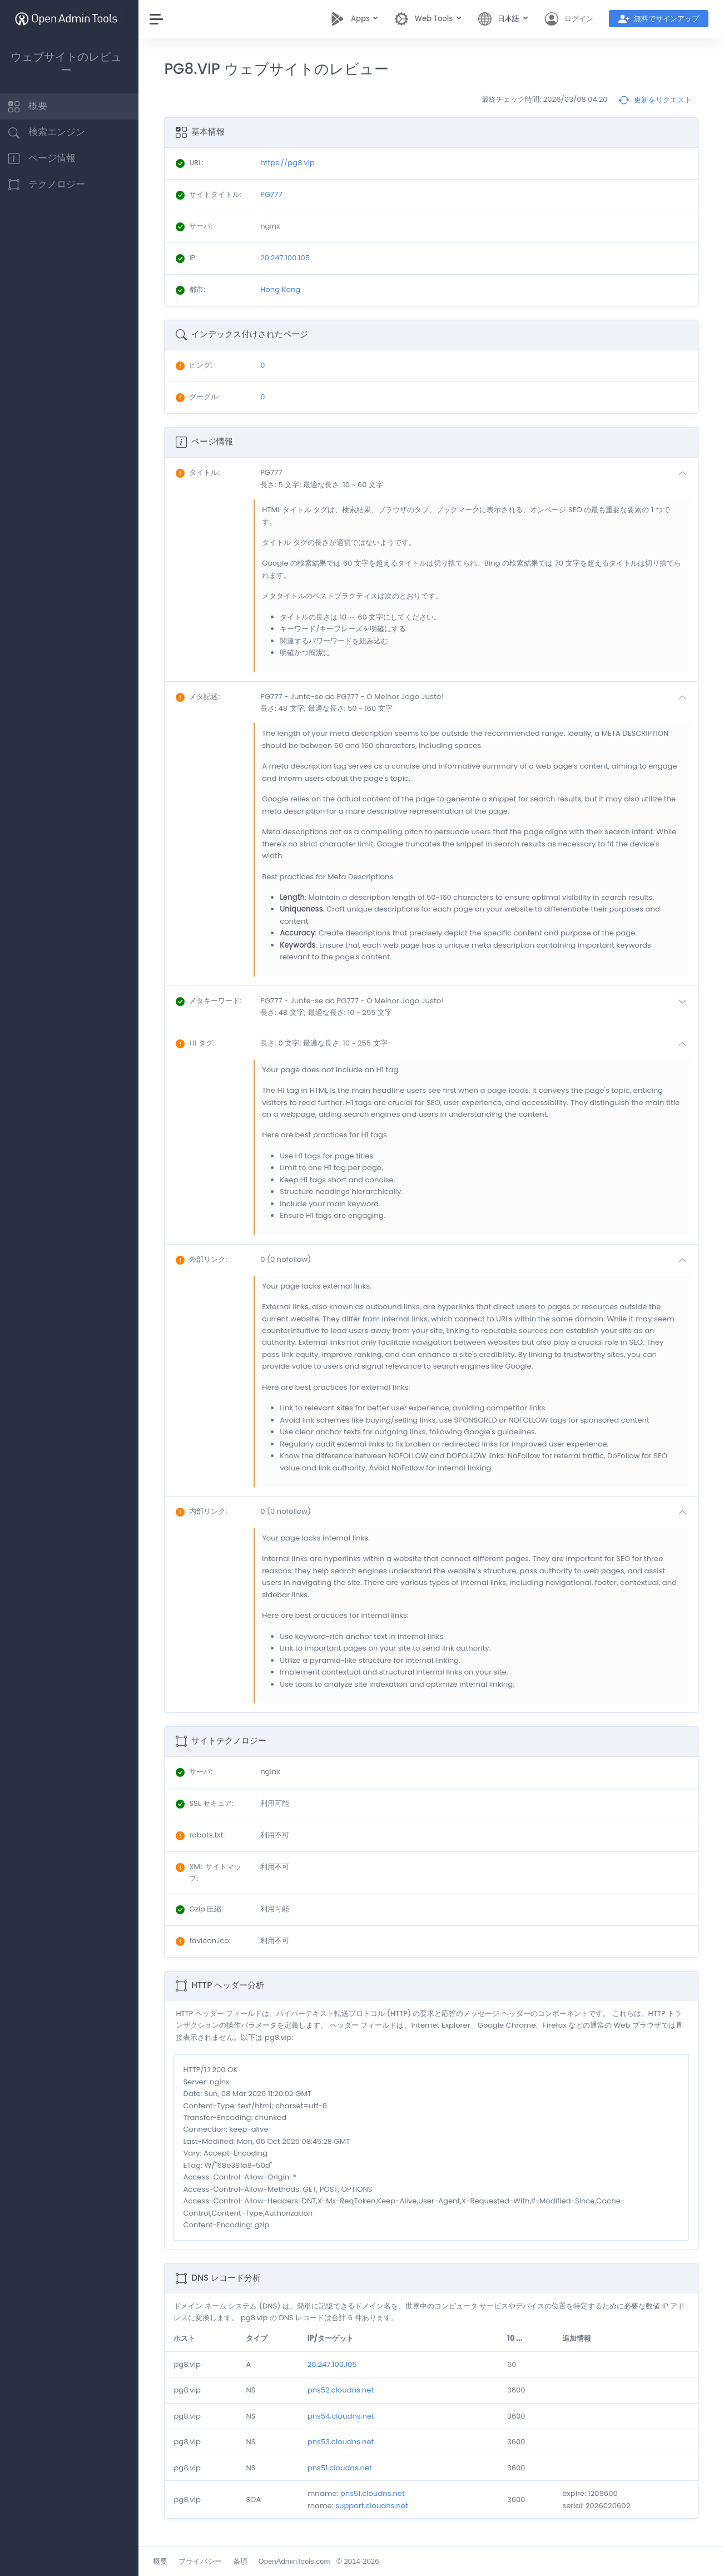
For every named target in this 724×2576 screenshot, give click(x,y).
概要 (166, 2561)
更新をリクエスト (655, 100)
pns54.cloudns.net (345, 2416)
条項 (246, 2561)
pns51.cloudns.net (344, 2468)
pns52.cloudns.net (345, 2390)
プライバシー (206, 2561)
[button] (478, 479)
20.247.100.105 (336, 2364)
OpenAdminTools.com (300, 2561)
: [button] (204, 472)
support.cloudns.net (376, 2505)
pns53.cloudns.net (345, 2441)
